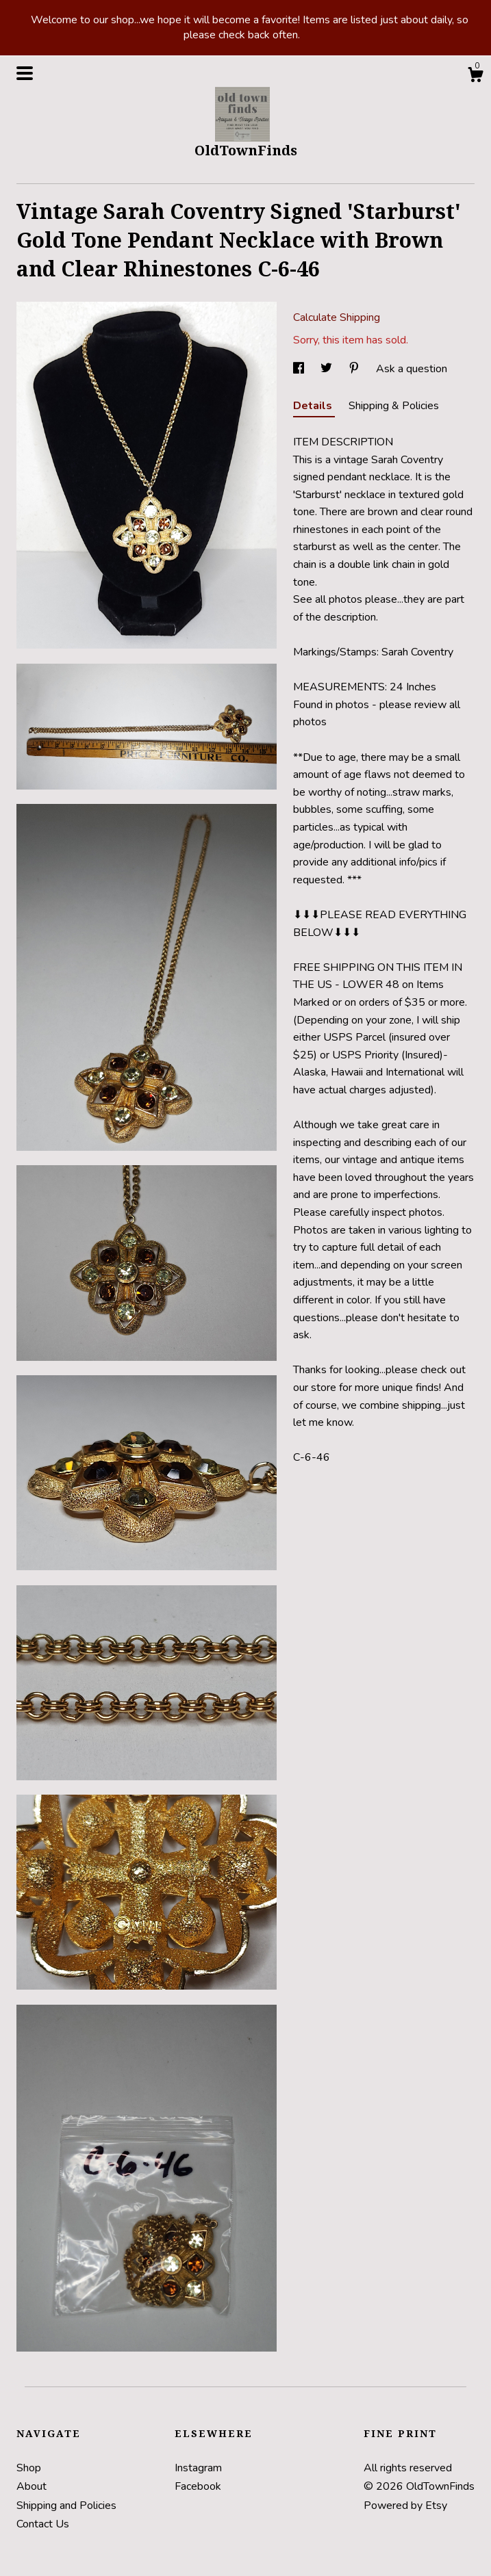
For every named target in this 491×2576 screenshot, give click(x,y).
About (31, 2486)
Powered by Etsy (405, 2505)
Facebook (198, 2486)
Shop (28, 2467)
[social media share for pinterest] (355, 368)
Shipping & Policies (394, 405)
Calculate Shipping (336, 317)
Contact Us (42, 2524)
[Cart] (475, 77)
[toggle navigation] (24, 73)
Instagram (198, 2467)
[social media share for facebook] (300, 368)
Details (314, 405)
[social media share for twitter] (327, 368)
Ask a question (411, 368)
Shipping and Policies (66, 2505)
